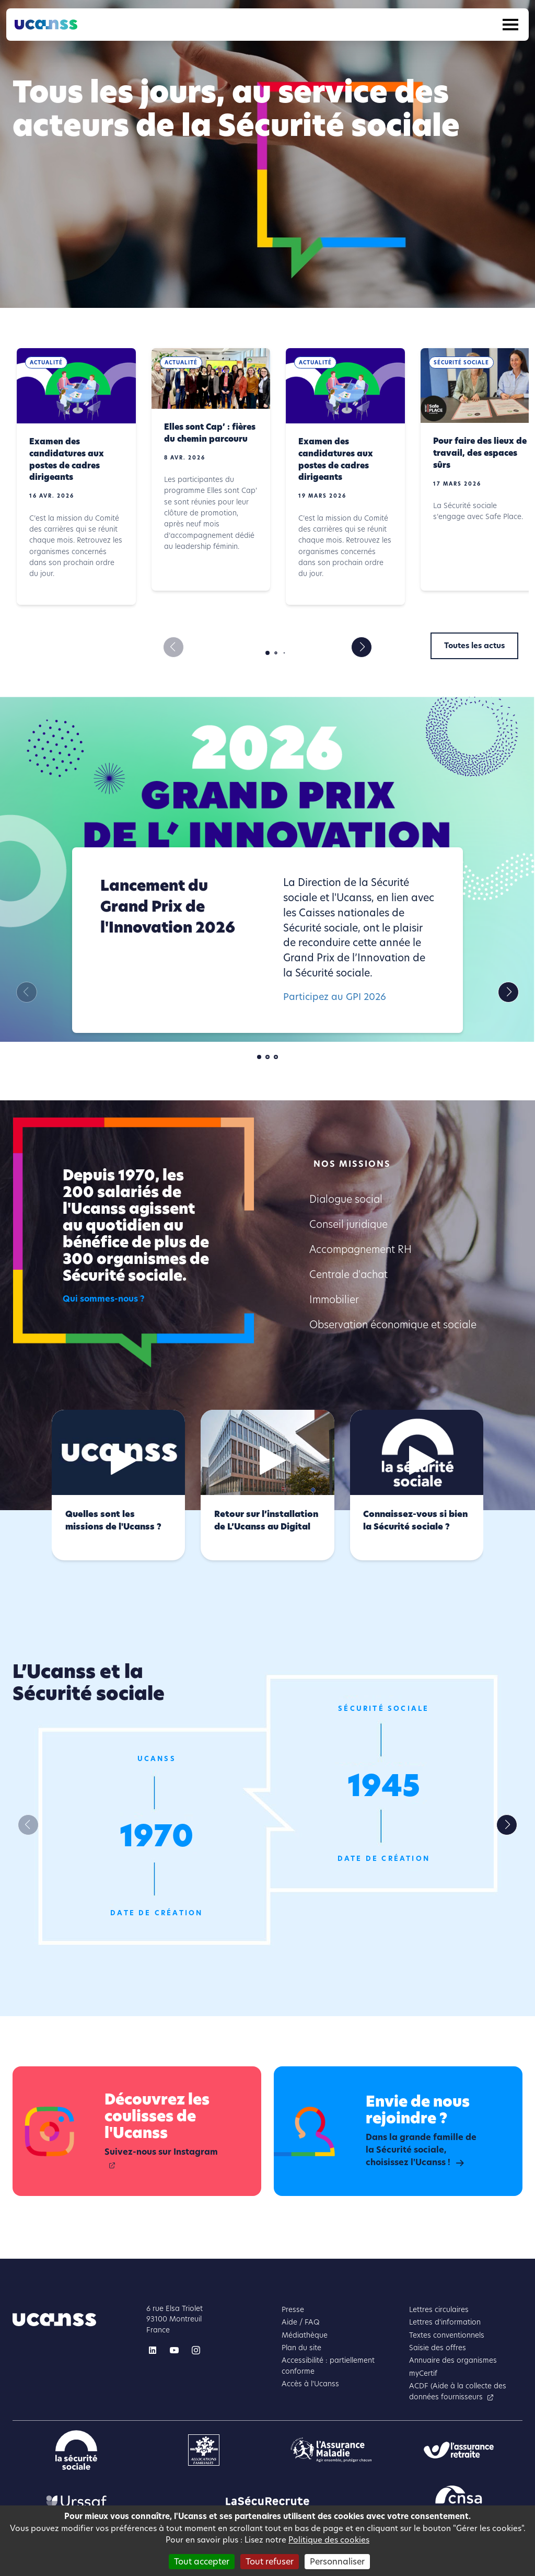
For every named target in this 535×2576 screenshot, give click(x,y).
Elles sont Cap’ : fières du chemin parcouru (209, 432)
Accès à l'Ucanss (310, 2384)
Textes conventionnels (446, 2335)
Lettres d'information (445, 2322)
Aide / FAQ (301, 2322)
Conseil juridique (348, 1224)
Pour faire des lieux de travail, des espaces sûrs (480, 452)
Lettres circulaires (439, 2310)
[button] (361, 647)
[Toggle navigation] (510, 24)
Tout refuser (270, 2562)
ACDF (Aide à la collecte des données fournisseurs (457, 2391)
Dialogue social (345, 1199)
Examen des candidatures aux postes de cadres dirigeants (66, 459)
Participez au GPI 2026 (334, 996)
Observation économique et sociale (392, 1325)
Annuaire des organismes (453, 2360)
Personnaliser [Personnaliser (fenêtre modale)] (337, 2562)
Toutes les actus (474, 645)
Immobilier (334, 1300)
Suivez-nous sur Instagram (161, 2152)
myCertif (423, 2373)
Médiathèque (305, 2335)
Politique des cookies (328, 2539)
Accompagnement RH (360, 1250)
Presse (293, 2310)
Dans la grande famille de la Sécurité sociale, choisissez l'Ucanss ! (421, 2149)
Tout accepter (201, 2562)
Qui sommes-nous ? (104, 1299)
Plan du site (301, 2348)
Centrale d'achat (348, 1275)
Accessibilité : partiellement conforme (328, 2365)
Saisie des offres (437, 2348)
